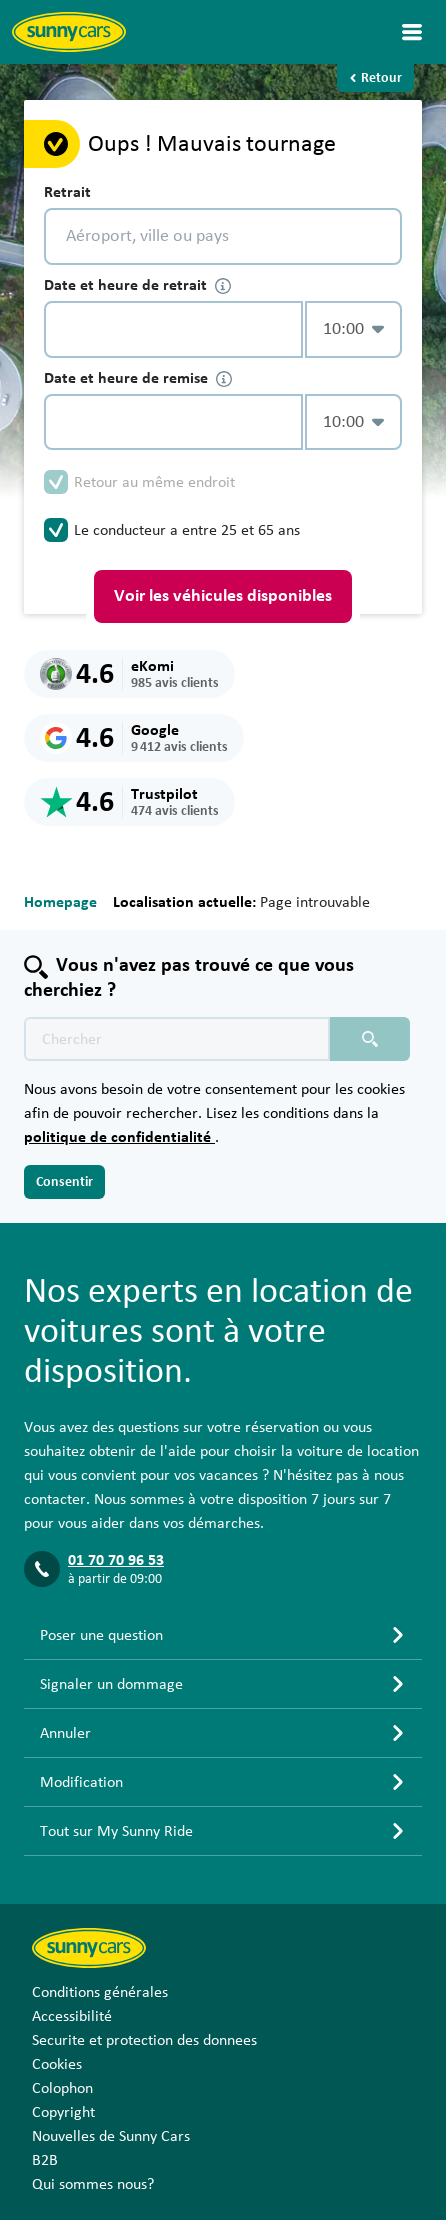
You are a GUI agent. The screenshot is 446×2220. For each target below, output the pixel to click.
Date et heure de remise (138, 378)
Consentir (64, 1182)
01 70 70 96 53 (116, 1560)
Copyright (63, 2112)
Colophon (62, 2088)
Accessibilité (72, 2016)
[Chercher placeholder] (370, 1039)
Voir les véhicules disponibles (223, 596)
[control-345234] (173, 329)
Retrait (67, 192)
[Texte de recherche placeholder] (177, 1039)
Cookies (57, 2064)
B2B (45, 2160)
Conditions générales (100, 1992)
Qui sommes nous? (93, 2184)
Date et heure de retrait (137, 285)
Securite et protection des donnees (144, 2040)
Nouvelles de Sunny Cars (111, 2136)
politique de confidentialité (119, 1137)
